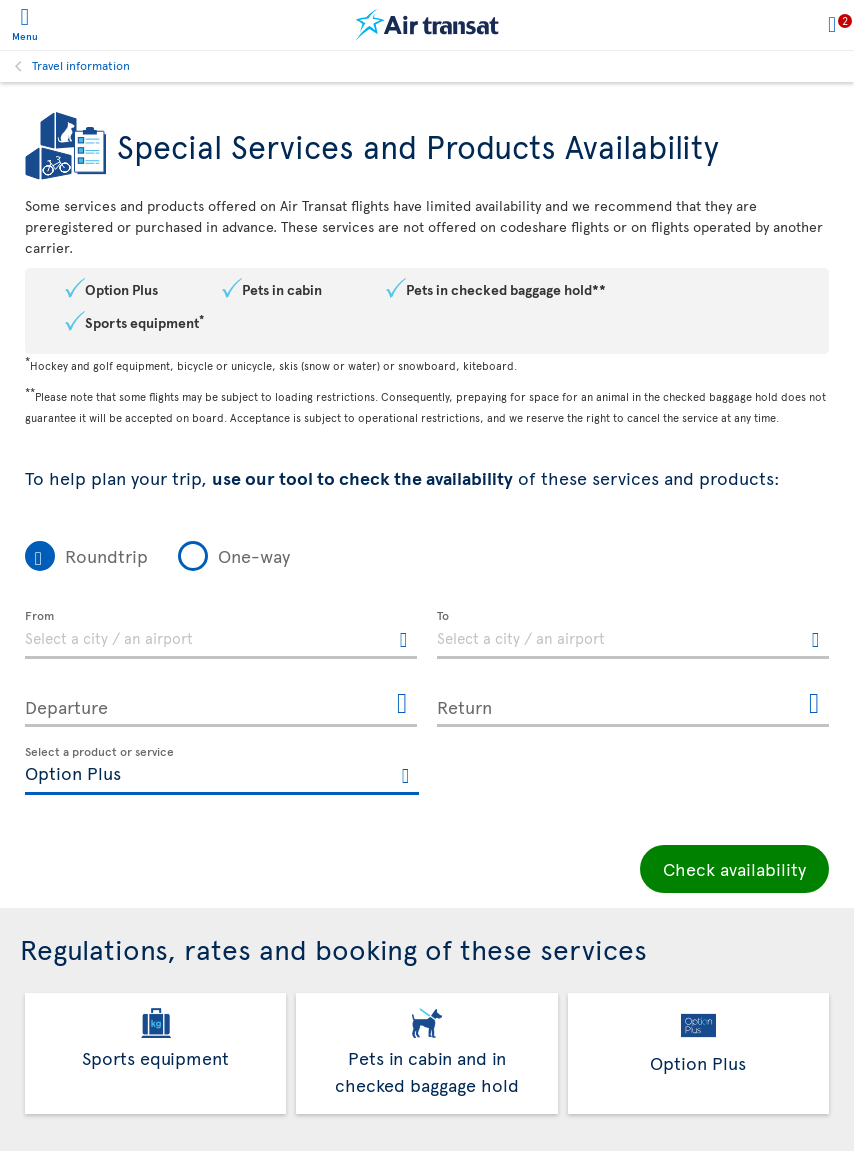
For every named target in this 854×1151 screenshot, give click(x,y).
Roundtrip (106, 555)
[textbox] (221, 635)
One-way (254, 555)
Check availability (734, 868)
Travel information (81, 65)
